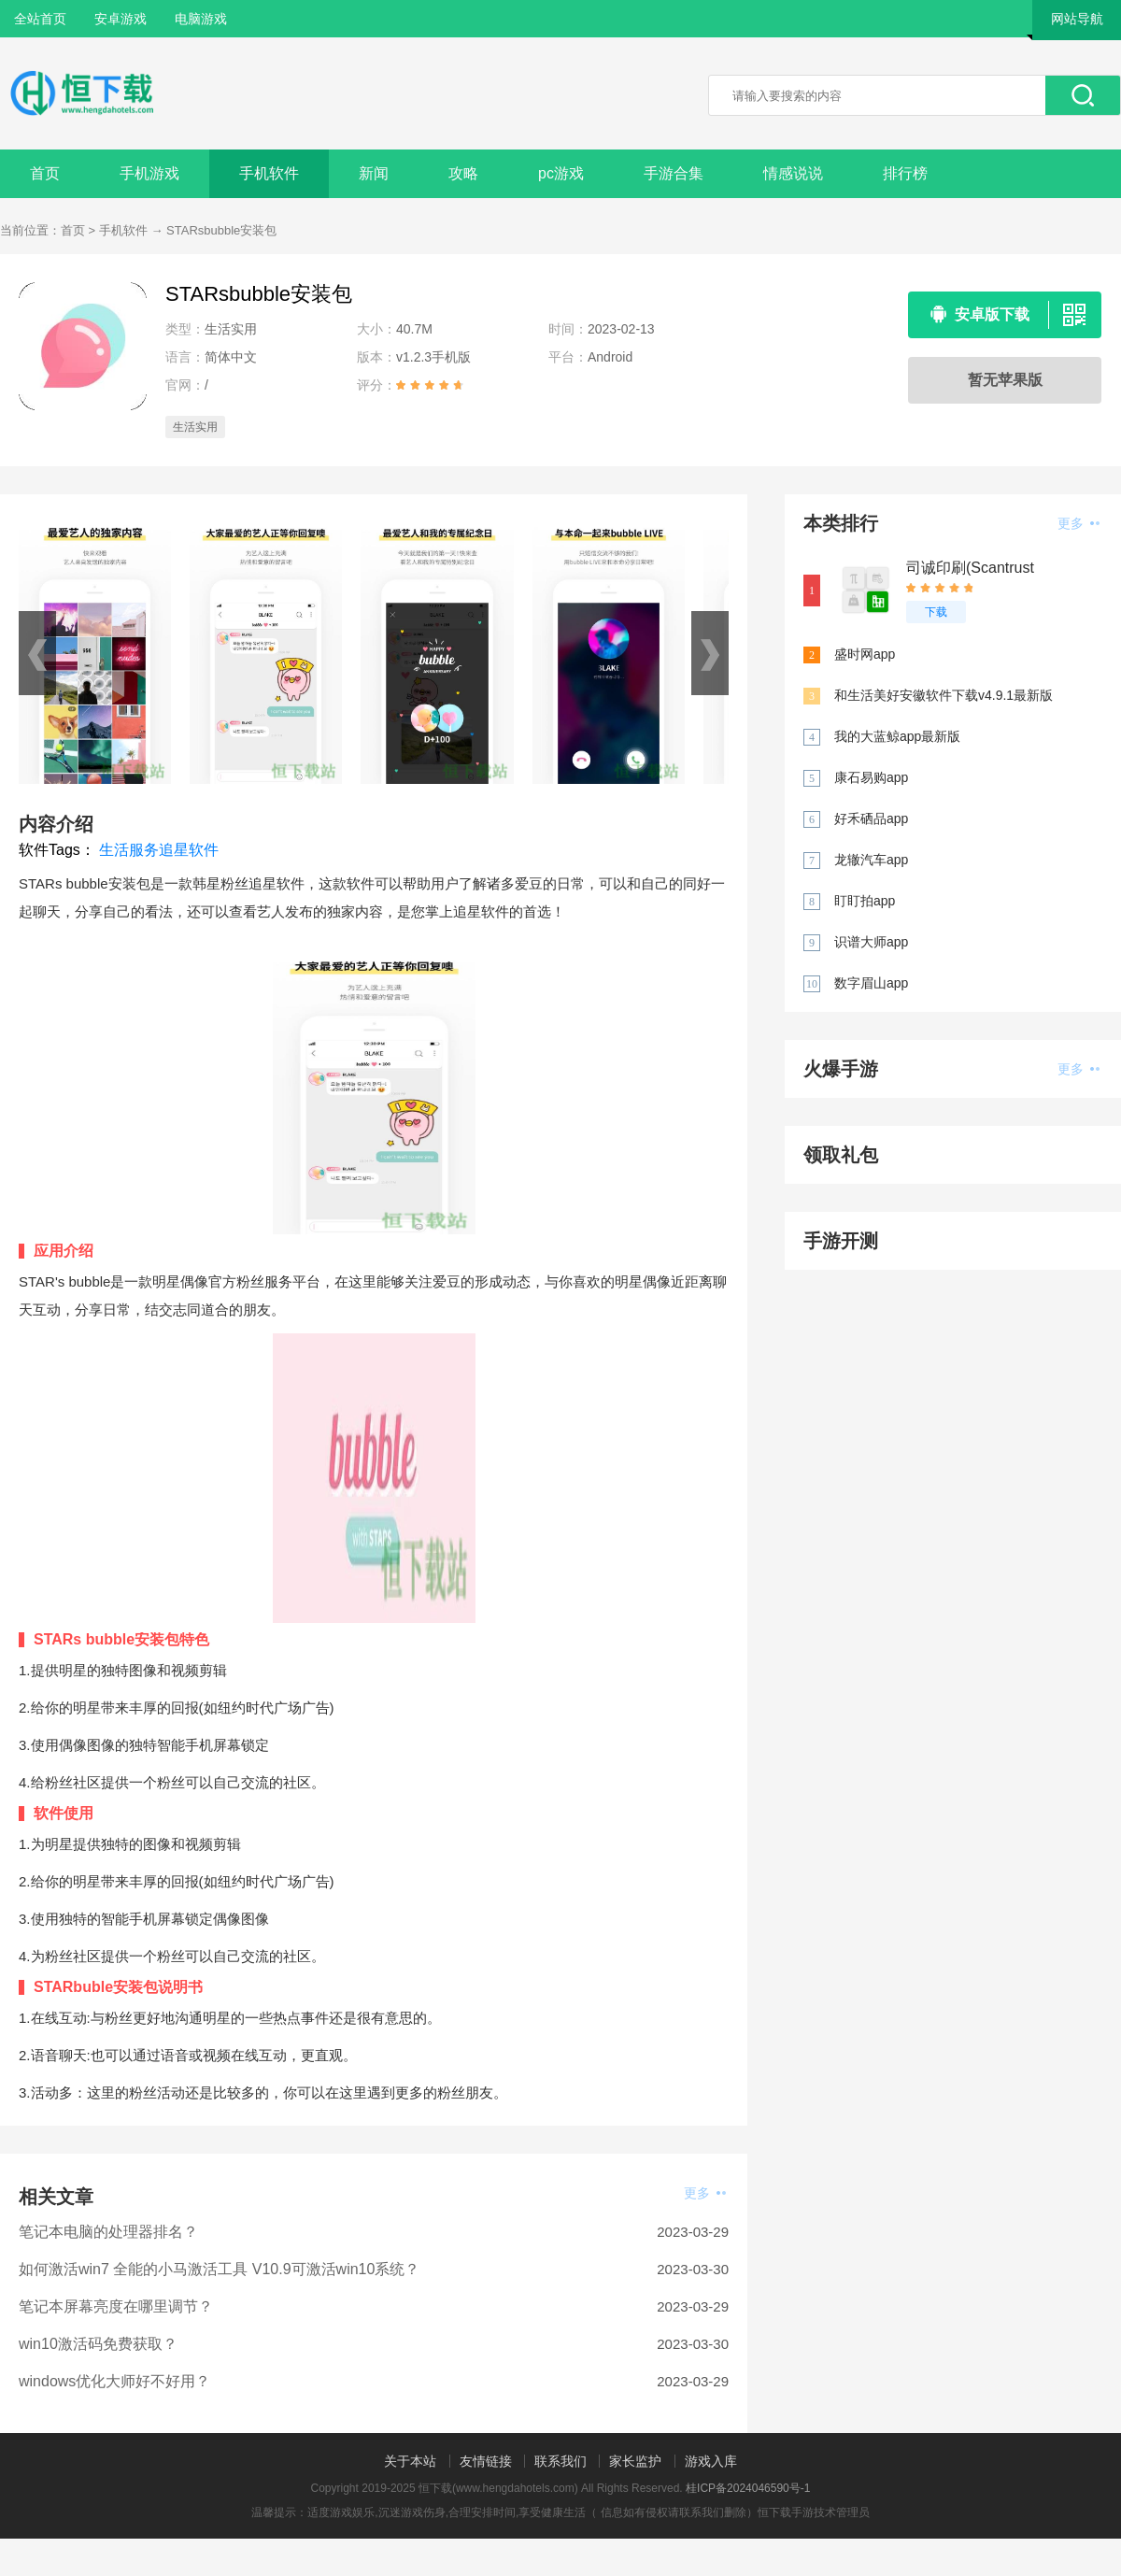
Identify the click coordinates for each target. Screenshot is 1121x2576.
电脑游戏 (201, 18)
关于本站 (410, 2461)
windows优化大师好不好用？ (114, 2381)
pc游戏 (561, 173)
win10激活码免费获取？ (98, 2344)
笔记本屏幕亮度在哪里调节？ (116, 2306)
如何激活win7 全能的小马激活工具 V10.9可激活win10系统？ (219, 2269)
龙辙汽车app (871, 859)
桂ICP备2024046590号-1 (748, 2488)
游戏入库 (711, 2461)
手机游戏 (149, 173)
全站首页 (40, 18)
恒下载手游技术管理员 (814, 2512)
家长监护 (635, 2461)
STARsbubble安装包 (221, 230)
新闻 (374, 173)
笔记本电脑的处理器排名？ (108, 2232)
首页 (45, 173)
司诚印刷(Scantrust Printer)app (970, 568)
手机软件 (269, 173)
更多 (705, 2192)
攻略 (463, 173)
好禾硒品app (871, 818)
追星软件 (189, 850)
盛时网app (864, 654)
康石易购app (871, 777)
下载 (936, 612)
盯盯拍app (864, 900)
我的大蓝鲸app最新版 (897, 736)
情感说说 (793, 173)
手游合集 (673, 173)
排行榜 (905, 173)
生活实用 (195, 427)
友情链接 (486, 2461)
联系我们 (560, 2461)
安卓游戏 (120, 18)
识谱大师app (871, 941)
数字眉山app (871, 982)
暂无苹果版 (1005, 380)
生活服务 (129, 850)
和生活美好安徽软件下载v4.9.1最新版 (943, 695)
